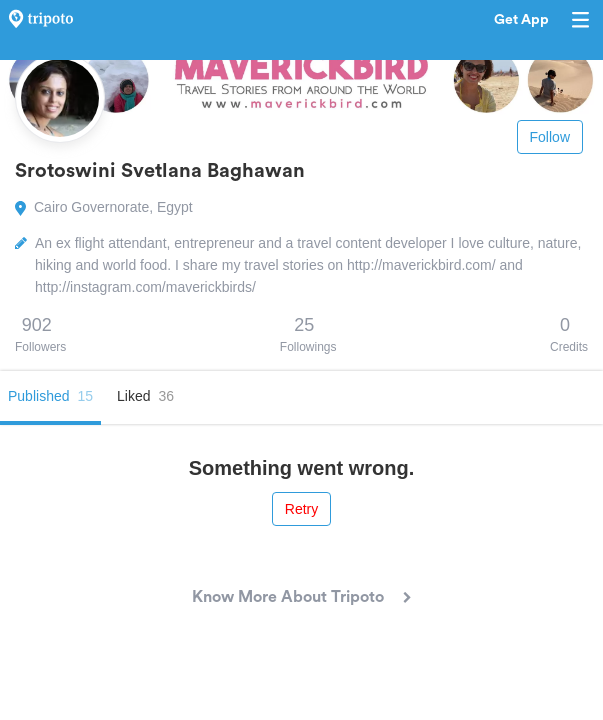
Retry (301, 509)
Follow (550, 137)
